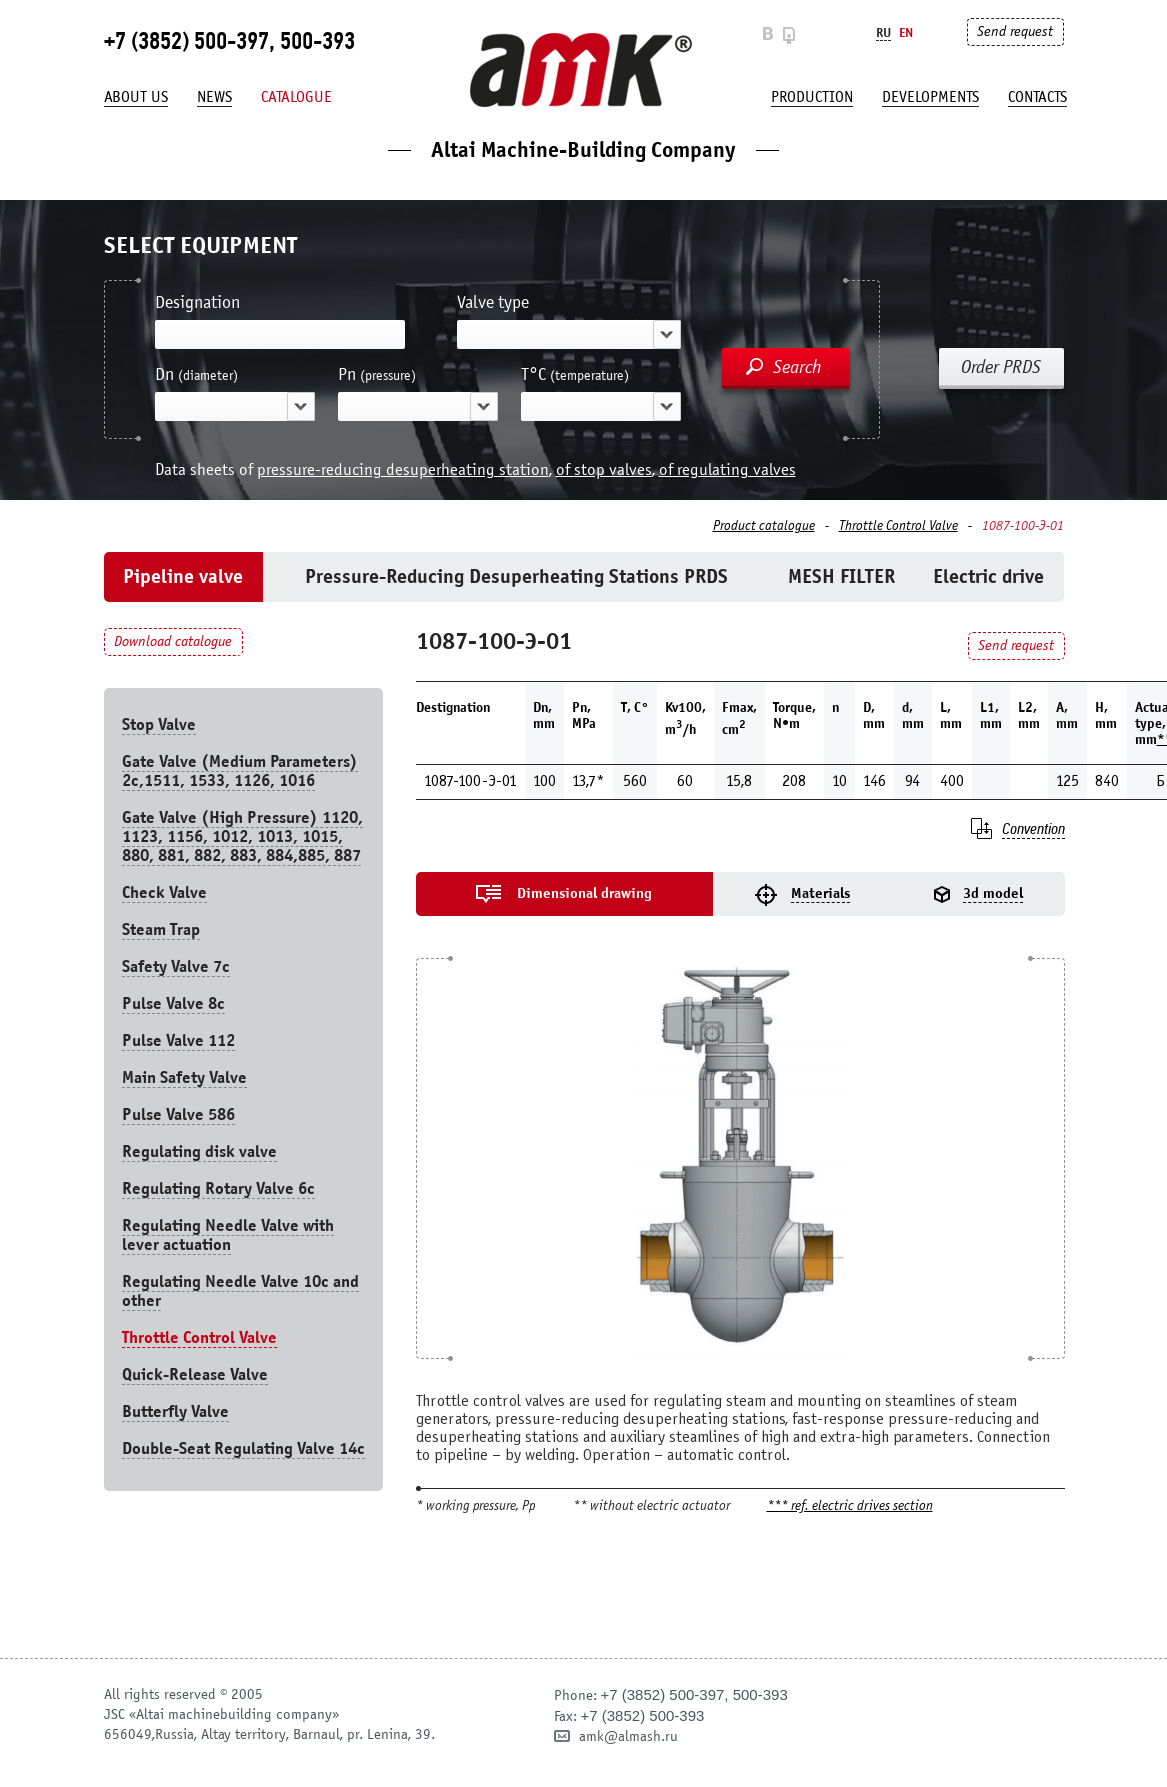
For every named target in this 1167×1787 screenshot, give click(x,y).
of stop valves (604, 469)
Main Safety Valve (184, 1077)
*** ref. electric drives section (850, 1506)
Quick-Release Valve (195, 1374)
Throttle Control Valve (898, 526)
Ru (883, 32)
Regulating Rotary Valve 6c (218, 1188)
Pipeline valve (183, 576)
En (906, 32)
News (214, 97)
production (812, 97)
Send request (1015, 31)
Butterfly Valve (175, 1411)
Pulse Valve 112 (178, 1040)
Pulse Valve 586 (178, 1114)
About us (136, 97)
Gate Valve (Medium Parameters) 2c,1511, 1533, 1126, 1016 (240, 771)
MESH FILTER (841, 576)
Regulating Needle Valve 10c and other (240, 1291)
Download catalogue (173, 641)
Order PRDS (1001, 367)
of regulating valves (727, 469)
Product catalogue (764, 526)
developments (930, 97)
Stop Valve (159, 724)
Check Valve (164, 892)
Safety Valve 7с (176, 966)
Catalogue (296, 97)
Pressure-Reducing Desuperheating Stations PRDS (516, 576)
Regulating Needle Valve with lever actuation (228, 1235)
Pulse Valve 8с (173, 1003)
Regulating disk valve (199, 1151)
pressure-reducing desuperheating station (403, 469)
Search (797, 367)
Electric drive (988, 576)
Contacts (1037, 97)
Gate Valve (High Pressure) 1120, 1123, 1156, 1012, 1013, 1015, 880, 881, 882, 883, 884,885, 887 (242, 836)
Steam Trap (161, 929)
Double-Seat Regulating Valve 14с (243, 1448)
